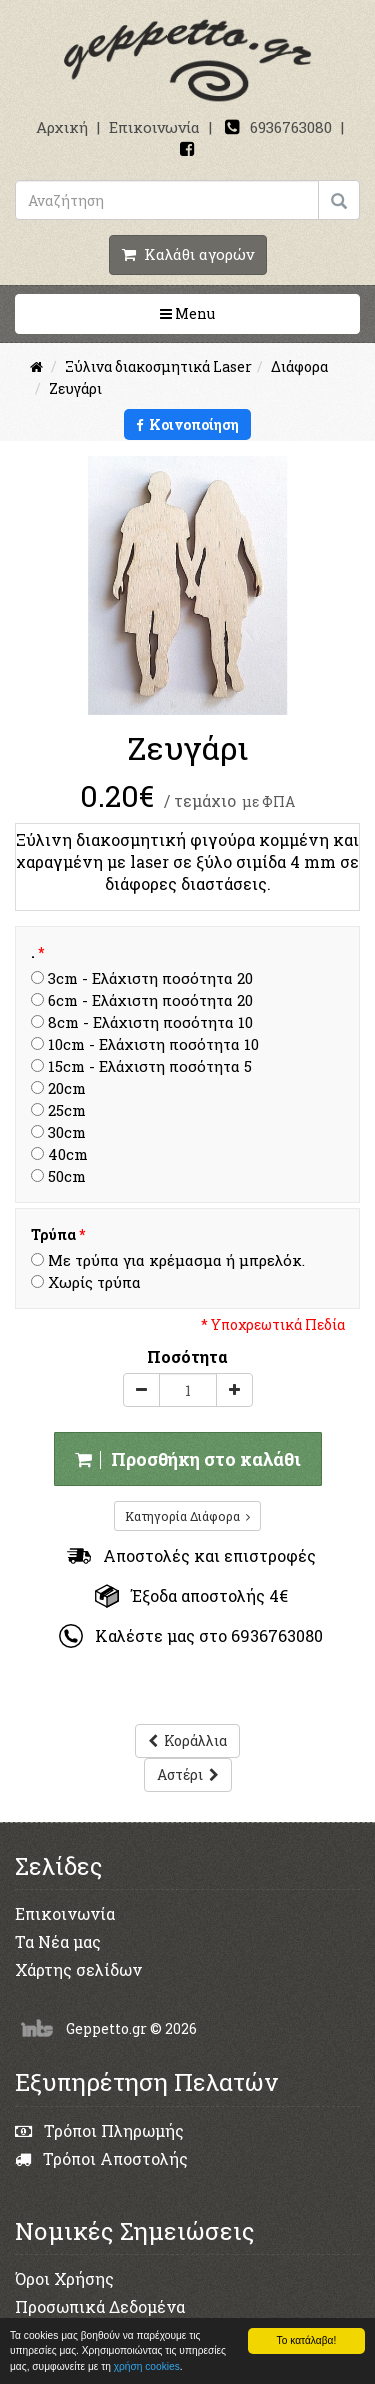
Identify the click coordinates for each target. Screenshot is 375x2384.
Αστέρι (188, 1774)
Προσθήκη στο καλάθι (188, 1459)
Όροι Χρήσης (64, 2278)
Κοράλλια (187, 1740)
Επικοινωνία (154, 127)
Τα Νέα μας (58, 1941)
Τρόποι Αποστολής (101, 2158)
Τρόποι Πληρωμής (99, 2130)
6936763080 (291, 127)
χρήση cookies (147, 2366)
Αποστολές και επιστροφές (191, 1555)
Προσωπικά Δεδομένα (100, 2306)
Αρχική (62, 127)
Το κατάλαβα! (307, 2340)
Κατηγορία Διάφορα (187, 1516)
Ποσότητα (187, 1356)
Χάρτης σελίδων (78, 1969)
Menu (251, 313)
